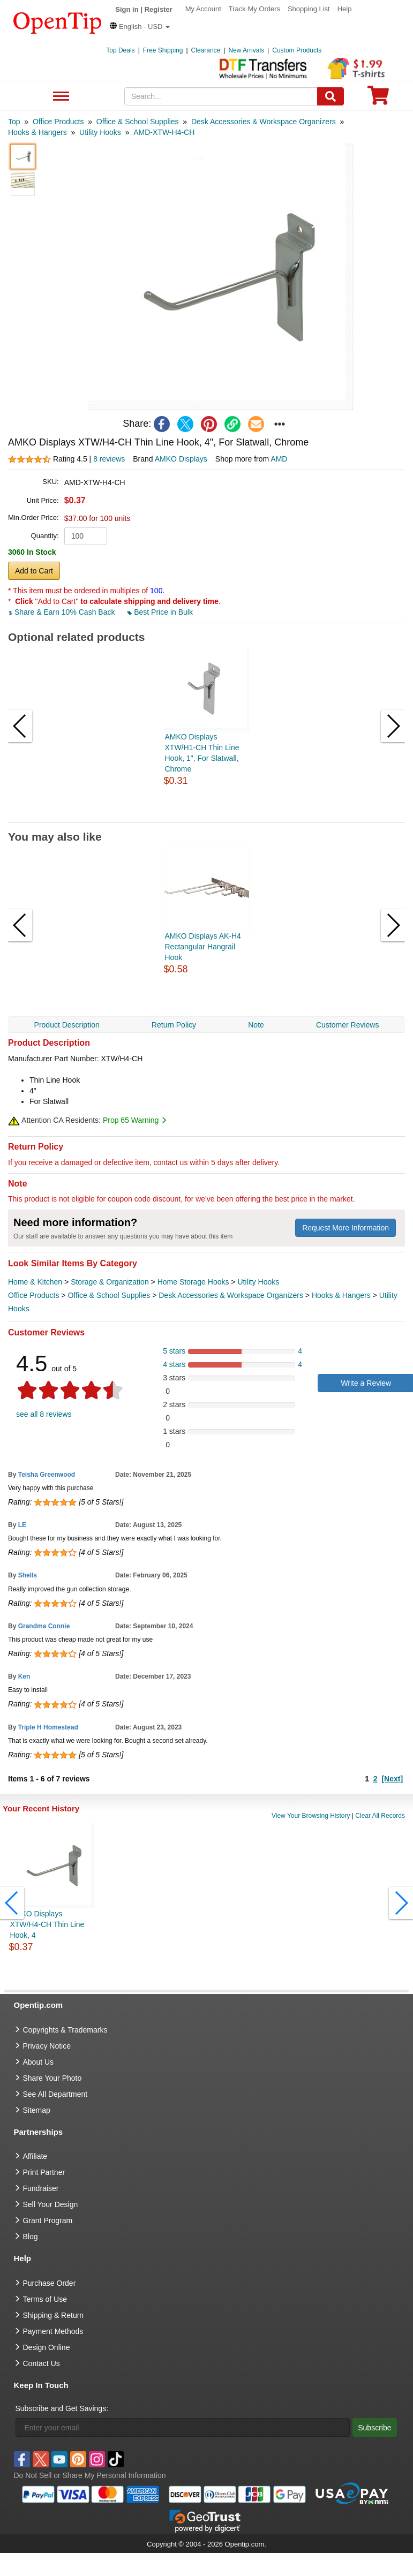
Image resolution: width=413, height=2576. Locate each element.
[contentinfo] (57, 22)
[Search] (330, 96)
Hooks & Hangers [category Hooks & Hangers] (341, 1295)
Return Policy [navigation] (174, 1025)
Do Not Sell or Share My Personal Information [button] (90, 2475)
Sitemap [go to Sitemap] (36, 2110)
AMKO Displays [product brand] (181, 459)
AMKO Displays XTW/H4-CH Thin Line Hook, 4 (47, 1924)
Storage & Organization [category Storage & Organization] (110, 1282)
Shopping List (309, 9)
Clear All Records (380, 1815)
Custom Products (296, 50)
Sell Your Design (50, 2204)
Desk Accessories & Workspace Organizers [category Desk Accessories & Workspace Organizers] (231, 1295)
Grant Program (48, 2220)
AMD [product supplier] (279, 459)
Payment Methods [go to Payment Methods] (53, 2331)
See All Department (59, 96)
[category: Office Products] (58, 121)
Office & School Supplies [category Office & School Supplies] (108, 1295)
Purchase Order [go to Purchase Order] (49, 2283)
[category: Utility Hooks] (100, 132)
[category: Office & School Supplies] (137, 121)
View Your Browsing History (311, 1815)
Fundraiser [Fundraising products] (41, 2188)
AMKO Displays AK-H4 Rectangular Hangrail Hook (203, 947)
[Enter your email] (183, 2427)
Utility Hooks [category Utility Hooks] (258, 1282)
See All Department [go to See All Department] (55, 2094)
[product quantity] (85, 536)
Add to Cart (34, 570)
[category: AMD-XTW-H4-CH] (163, 132)
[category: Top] (14, 121)
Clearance (206, 50)
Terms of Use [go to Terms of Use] (45, 2299)
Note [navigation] (256, 1025)
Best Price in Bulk (160, 612)
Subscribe (374, 2427)
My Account (203, 9)
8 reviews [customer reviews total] (109, 459)
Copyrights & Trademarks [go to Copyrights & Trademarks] (65, 2030)
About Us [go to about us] (38, 2062)
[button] (140, 26)
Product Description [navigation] (67, 1025)
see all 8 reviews (44, 1414)
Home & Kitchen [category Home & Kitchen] (35, 1282)
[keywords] (221, 96)
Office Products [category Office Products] (33, 1295)
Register (158, 9)
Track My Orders (254, 9)
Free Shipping (163, 50)
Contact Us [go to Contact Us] (41, 2363)
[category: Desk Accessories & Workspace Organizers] (263, 121)
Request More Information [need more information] (345, 1227)
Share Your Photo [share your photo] (52, 2078)
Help (344, 9)
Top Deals (120, 50)
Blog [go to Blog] (30, 2236)
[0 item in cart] (378, 99)
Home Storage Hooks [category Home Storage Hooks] (193, 1282)
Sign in (126, 9)
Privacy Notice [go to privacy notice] (47, 2046)
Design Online (46, 2347)
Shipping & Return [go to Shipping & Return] (53, 2315)
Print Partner (44, 2172)
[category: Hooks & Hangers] (37, 132)
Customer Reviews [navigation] (347, 1025)
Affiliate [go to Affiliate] (35, 2156)
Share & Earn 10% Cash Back (62, 612)
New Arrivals (246, 50)
